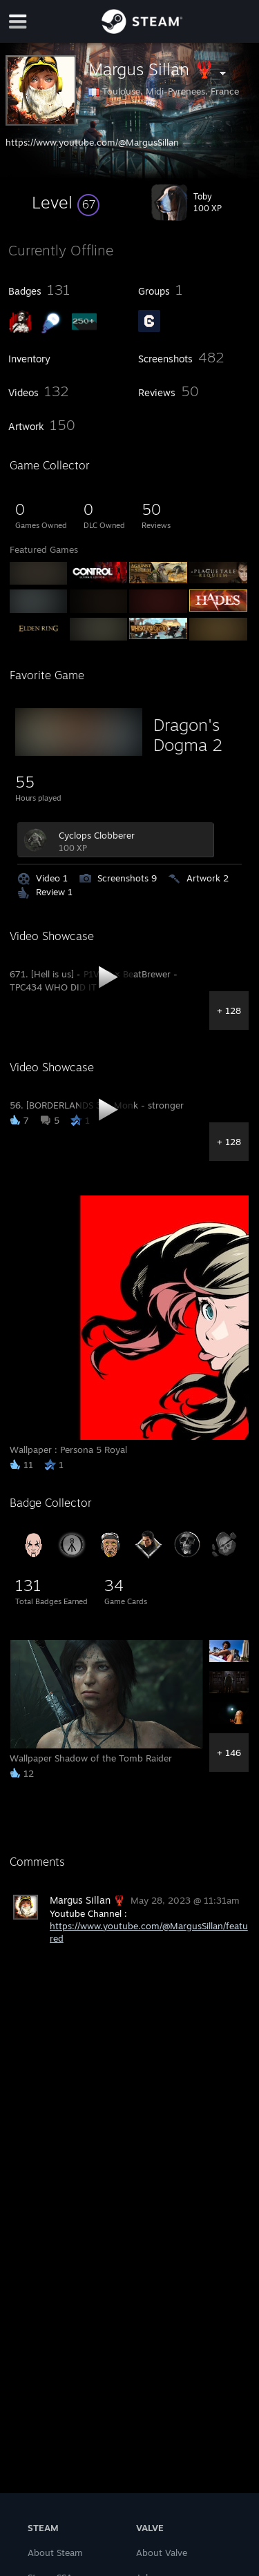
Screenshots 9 (127, 878)
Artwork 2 (207, 878)
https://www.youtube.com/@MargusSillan (92, 142)
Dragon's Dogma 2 (187, 734)
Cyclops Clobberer (97, 835)
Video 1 (52, 878)
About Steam (55, 2552)
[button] (65, 202)
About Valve (161, 2552)
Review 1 (54, 891)
